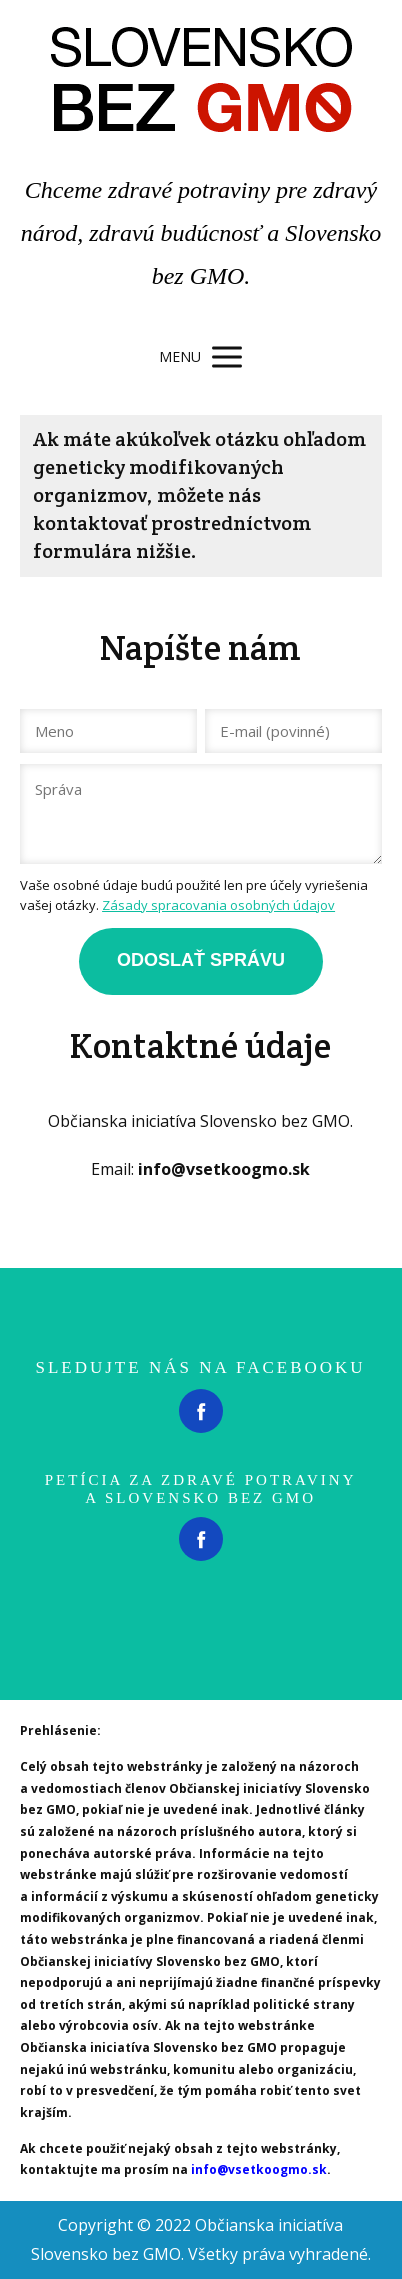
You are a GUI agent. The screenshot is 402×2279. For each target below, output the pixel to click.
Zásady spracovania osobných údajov (218, 905)
